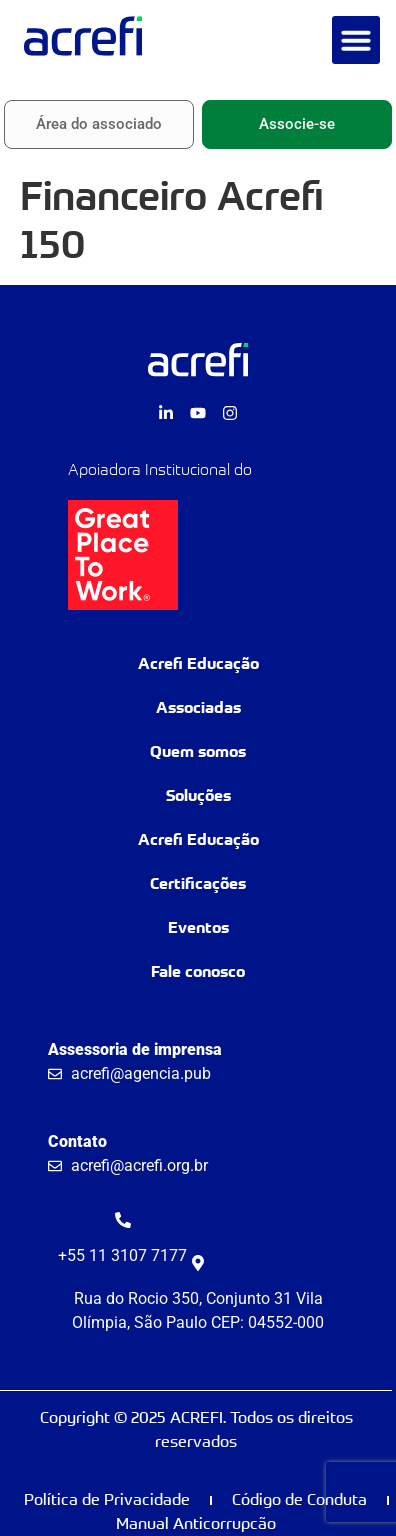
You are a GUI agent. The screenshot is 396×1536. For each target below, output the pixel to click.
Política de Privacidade (107, 1499)
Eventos (198, 927)
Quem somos (198, 751)
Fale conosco (198, 971)
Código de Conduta (299, 1499)
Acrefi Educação (198, 663)
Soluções (198, 795)
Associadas (198, 707)
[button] (356, 40)
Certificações (198, 883)
